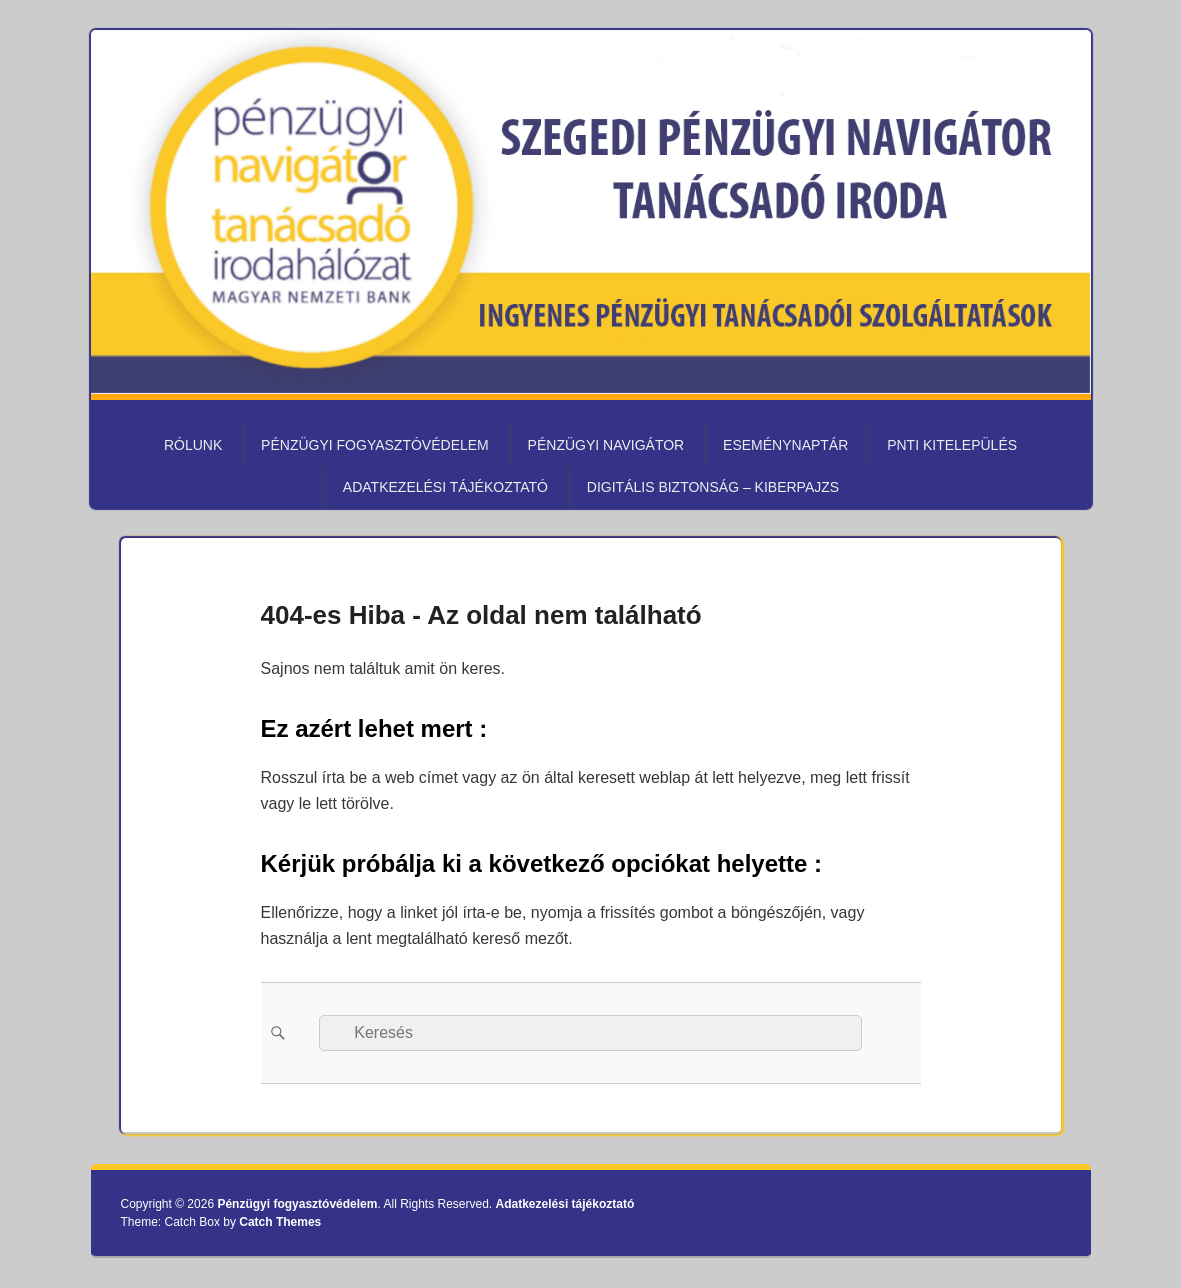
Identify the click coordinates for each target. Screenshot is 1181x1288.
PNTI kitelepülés (952, 445)
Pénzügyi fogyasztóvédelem (375, 445)
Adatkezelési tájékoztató (445, 487)
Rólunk (193, 445)
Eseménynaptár (785, 445)
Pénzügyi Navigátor (606, 445)
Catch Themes (280, 1222)
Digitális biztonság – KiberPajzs (713, 487)
